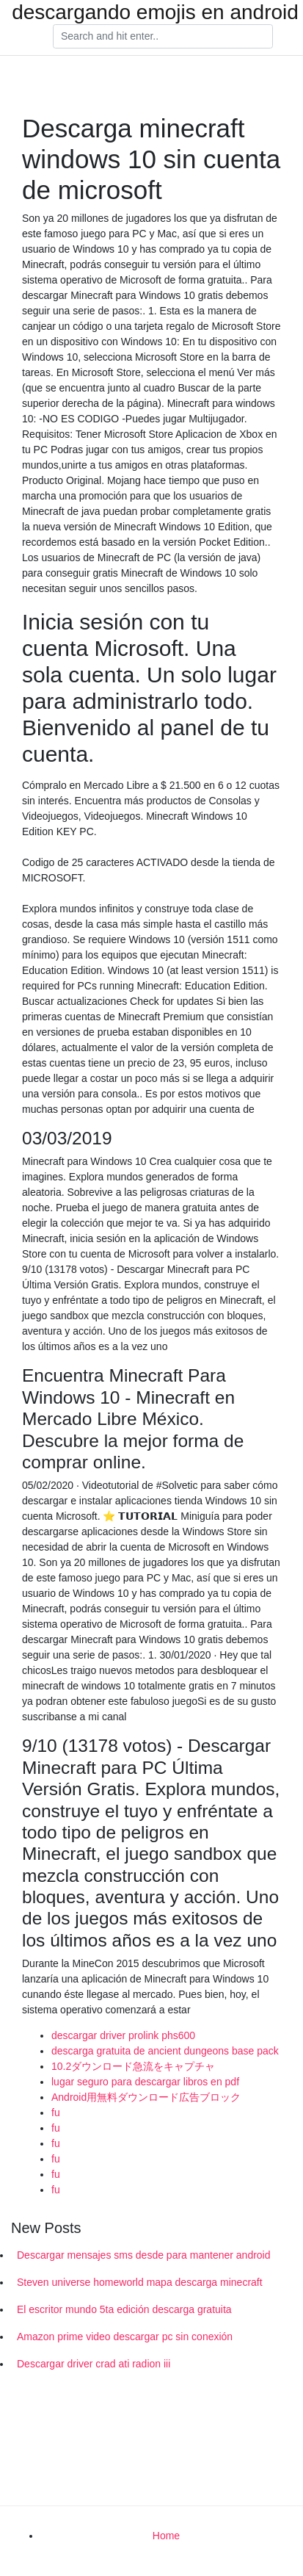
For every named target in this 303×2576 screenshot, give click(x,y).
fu (55, 2112)
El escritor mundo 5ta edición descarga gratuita (124, 2309)
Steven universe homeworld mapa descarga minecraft (140, 2282)
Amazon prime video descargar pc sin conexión (125, 2336)
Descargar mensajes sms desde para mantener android (144, 2255)
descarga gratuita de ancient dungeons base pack (165, 2051)
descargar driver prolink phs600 (123, 2035)
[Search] (163, 36)
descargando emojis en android (155, 12)
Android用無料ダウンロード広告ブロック (146, 2097)
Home (166, 2535)
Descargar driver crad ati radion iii (93, 2364)
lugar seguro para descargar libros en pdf (145, 2082)
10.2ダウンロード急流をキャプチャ (133, 2066)
